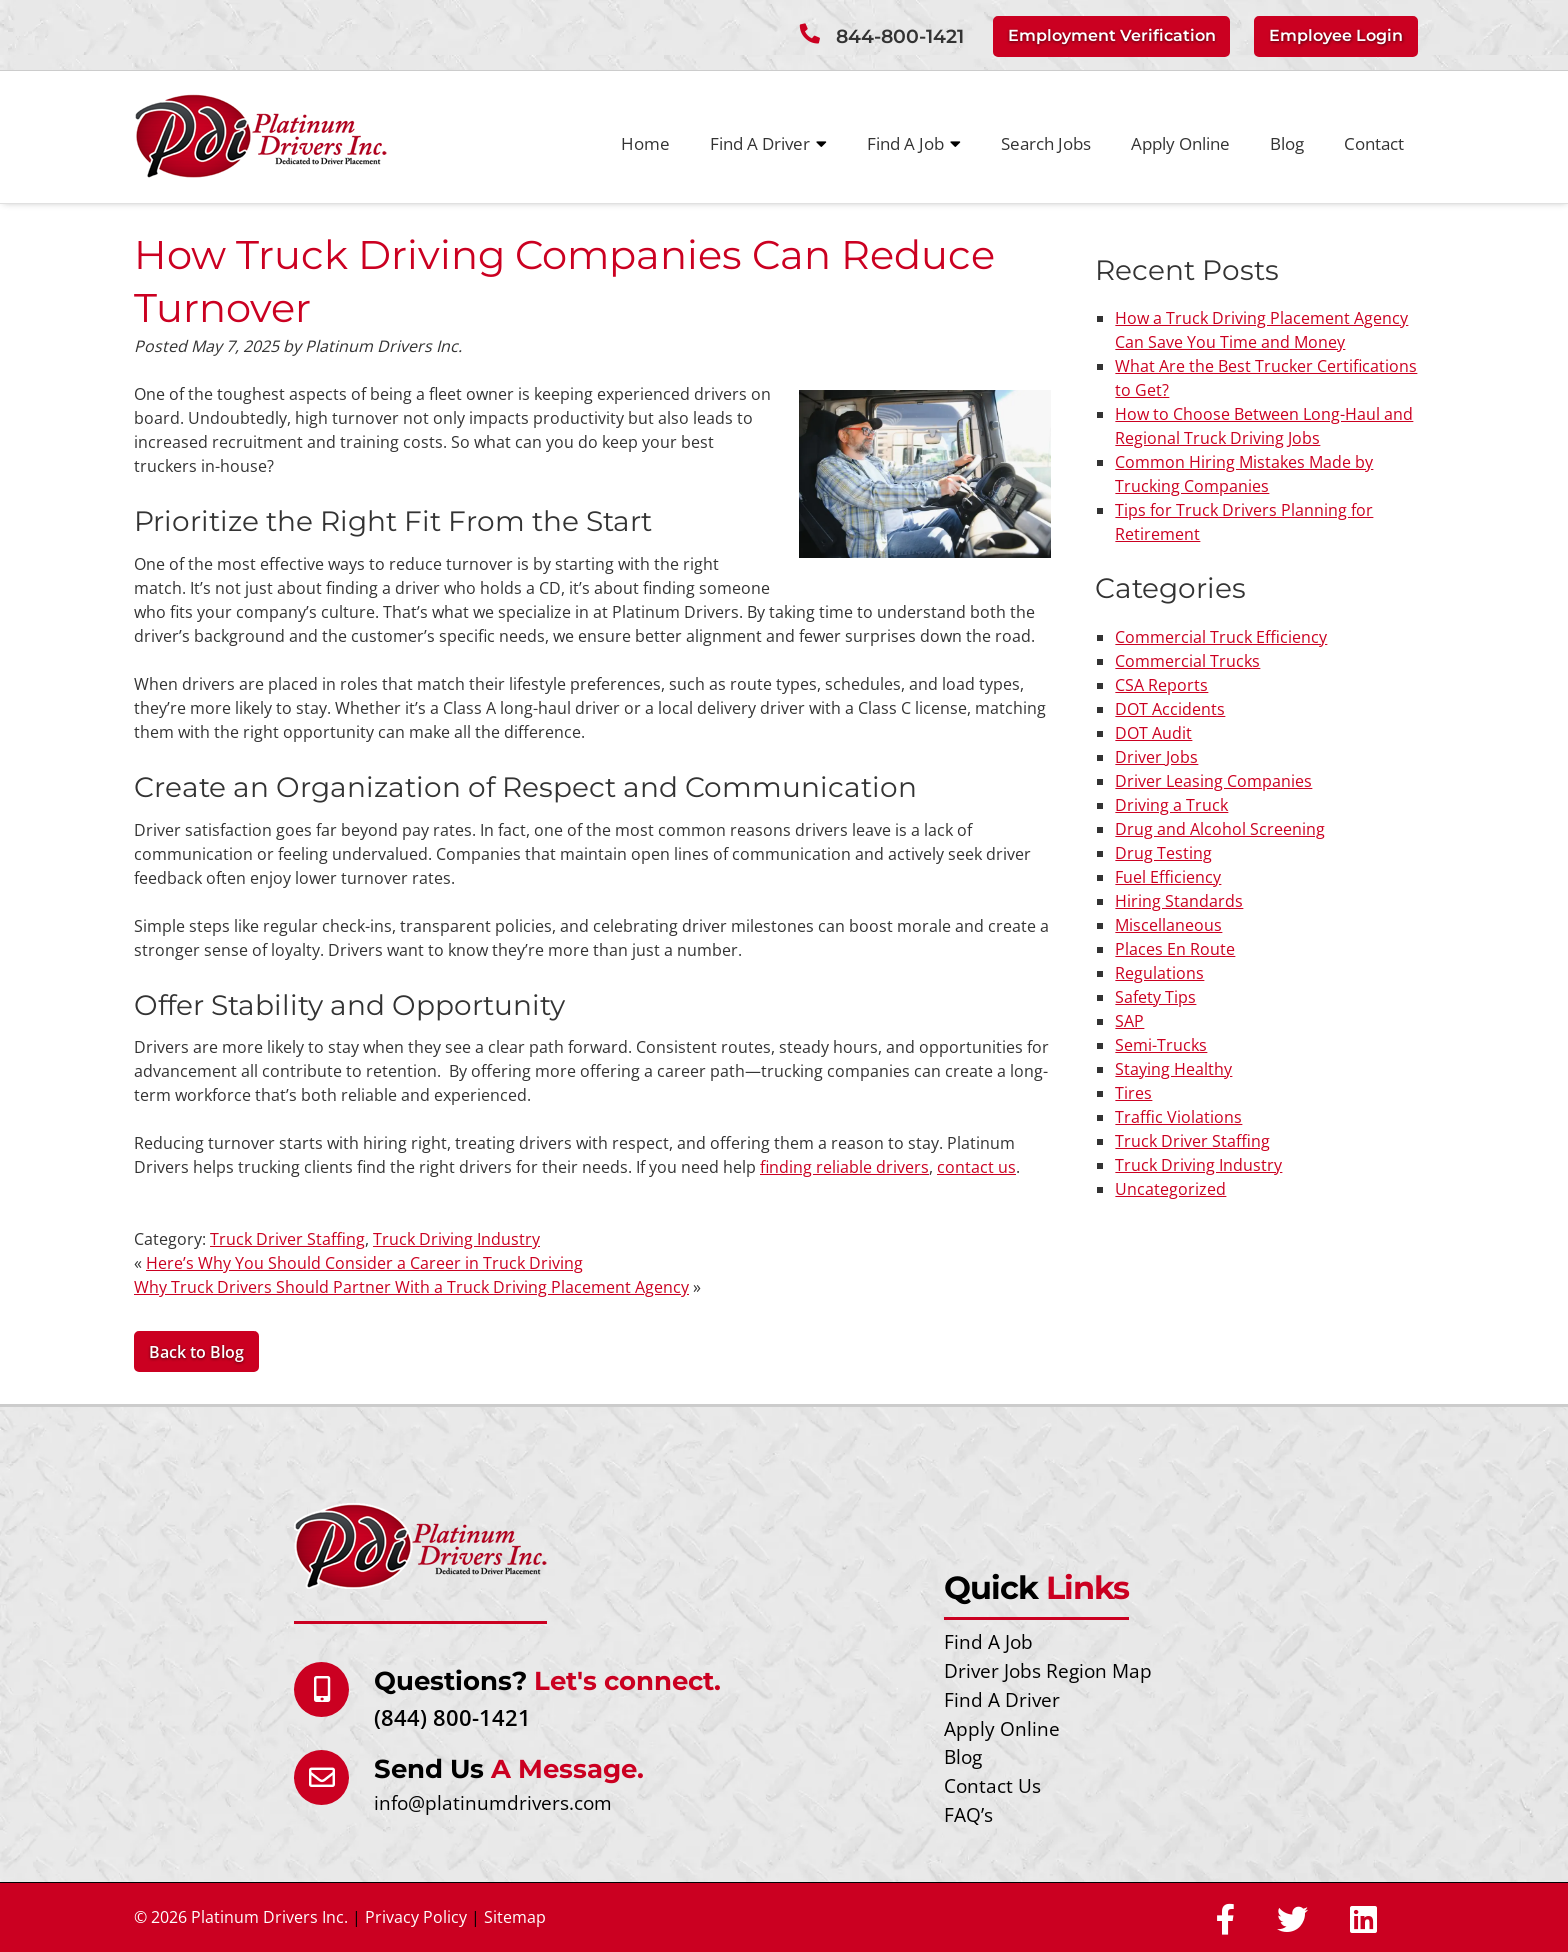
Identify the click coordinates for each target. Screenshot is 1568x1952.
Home (645, 142)
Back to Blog (196, 1352)
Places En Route (1175, 948)
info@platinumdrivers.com (493, 1801)
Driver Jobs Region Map (1048, 1670)
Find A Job (914, 143)
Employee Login (1336, 35)
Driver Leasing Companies (1213, 780)
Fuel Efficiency (1168, 876)
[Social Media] (1225, 1921)
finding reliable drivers (844, 1167)
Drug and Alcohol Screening (1220, 828)
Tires (1133, 1092)
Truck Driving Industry (456, 1239)
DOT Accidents (1170, 708)
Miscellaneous (1168, 924)
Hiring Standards (1179, 900)
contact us (976, 1167)
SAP (1129, 1020)
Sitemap (515, 1917)
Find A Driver (768, 143)
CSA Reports (1161, 684)
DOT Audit (1153, 732)
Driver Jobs (1156, 756)
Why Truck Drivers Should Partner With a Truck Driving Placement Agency (411, 1287)
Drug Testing (1163, 852)
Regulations (1159, 972)
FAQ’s (968, 1814)
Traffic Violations (1178, 1116)
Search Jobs (1046, 142)
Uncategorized (1170, 1188)
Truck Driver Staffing (287, 1239)
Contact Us (992, 1785)
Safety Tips (1155, 996)
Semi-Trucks (1161, 1044)
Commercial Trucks (1187, 660)
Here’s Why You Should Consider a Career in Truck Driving (364, 1263)
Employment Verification (1112, 35)
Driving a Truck (1171, 804)
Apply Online (1180, 142)
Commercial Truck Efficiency (1221, 636)
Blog (1287, 142)
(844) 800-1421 (452, 1716)
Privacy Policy (416, 1917)
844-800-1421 (900, 36)
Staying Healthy (1173, 1068)
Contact (1374, 142)
